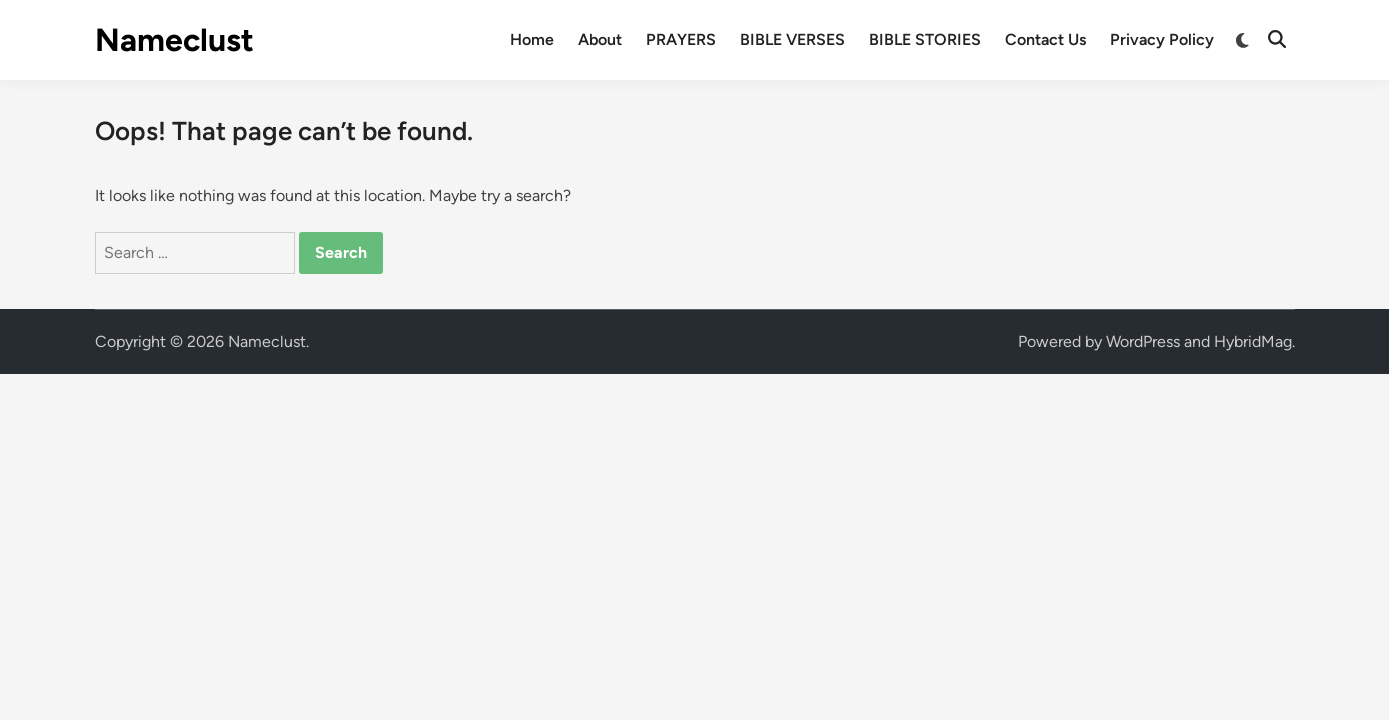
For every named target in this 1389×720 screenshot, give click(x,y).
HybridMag (1253, 341)
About (600, 39)
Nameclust (174, 40)
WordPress (1143, 341)
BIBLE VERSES (792, 39)
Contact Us (1045, 39)
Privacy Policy (1162, 39)
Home (532, 39)
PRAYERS (681, 39)
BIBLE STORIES (925, 39)
